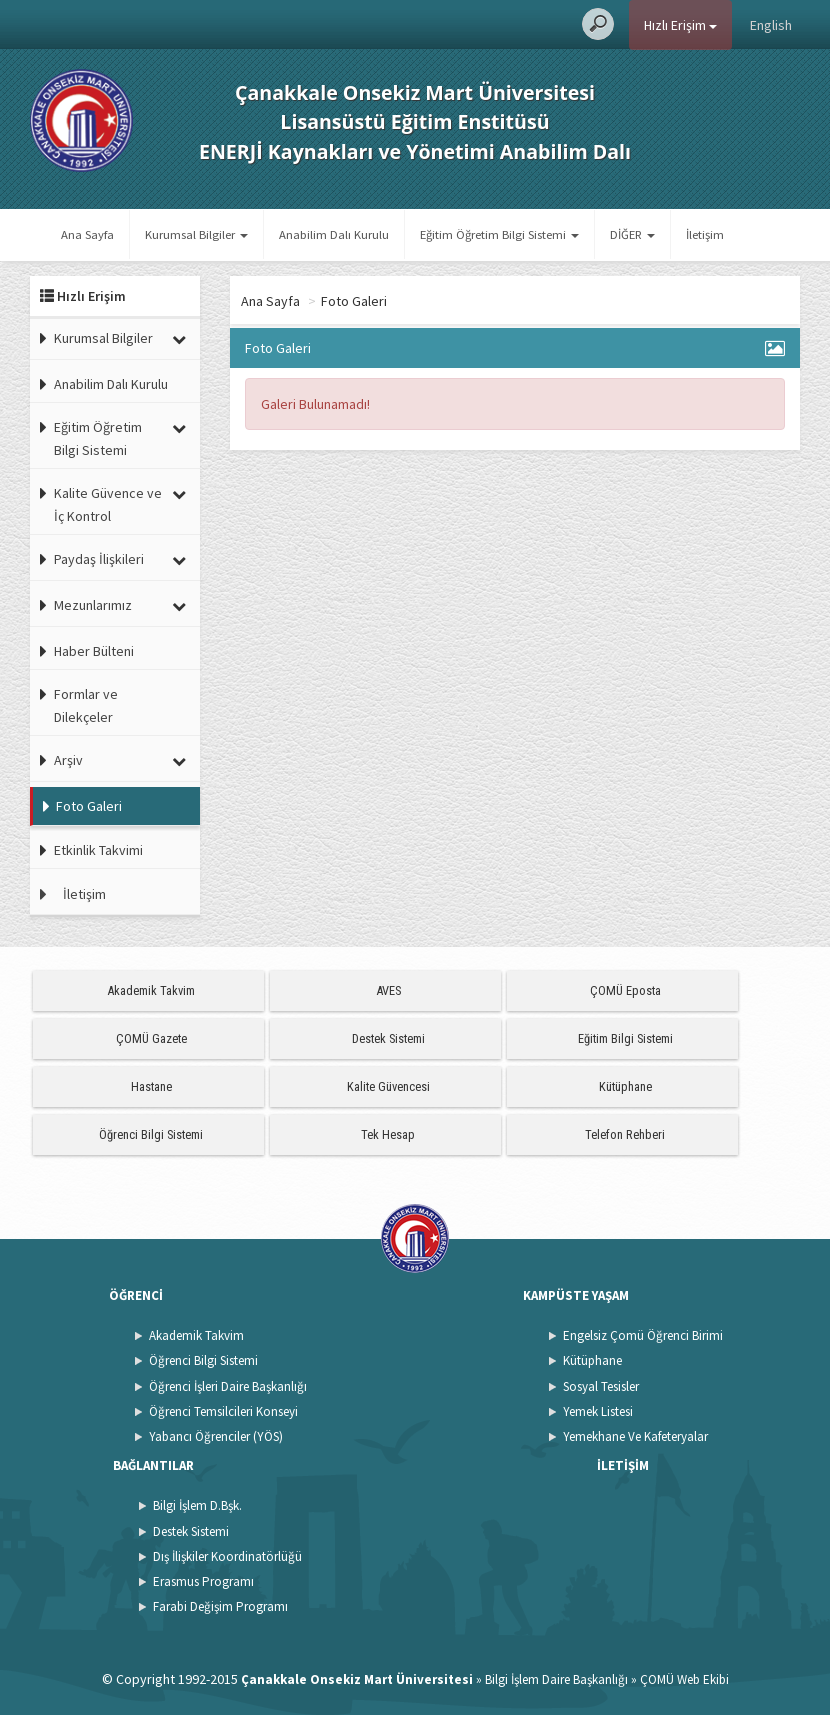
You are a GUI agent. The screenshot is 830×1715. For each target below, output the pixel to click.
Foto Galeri (89, 806)
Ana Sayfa (87, 234)
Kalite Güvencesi (388, 1086)
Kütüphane (625, 1086)
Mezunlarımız (93, 605)
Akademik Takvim (151, 990)
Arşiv (68, 760)
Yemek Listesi (598, 1411)
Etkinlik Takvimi (98, 850)
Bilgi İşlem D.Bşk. (197, 1505)
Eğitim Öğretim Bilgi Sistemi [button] (499, 234)
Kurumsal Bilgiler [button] (196, 234)
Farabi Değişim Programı (220, 1606)
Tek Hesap (388, 1134)
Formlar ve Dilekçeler (86, 705)
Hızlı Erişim (680, 25)
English (771, 25)
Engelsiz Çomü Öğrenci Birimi (643, 1335)
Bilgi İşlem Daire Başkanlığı (556, 1679)
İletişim (705, 234)
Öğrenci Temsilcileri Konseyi (223, 1411)
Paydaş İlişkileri (99, 559)
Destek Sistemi (388, 1038)
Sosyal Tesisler (601, 1386)
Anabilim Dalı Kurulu (334, 234)
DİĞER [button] (632, 234)
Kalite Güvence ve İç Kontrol (108, 504)
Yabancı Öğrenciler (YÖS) (216, 1436)
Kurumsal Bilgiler (103, 338)
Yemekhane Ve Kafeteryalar (635, 1436)
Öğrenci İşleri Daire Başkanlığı (228, 1386)
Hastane (151, 1086)
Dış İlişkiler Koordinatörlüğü (227, 1556)
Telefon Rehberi (625, 1134)
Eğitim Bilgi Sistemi (625, 1038)
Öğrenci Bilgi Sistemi (151, 1134)
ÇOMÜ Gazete (151, 1038)
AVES (388, 990)
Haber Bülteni (94, 651)
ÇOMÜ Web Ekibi (684, 1679)
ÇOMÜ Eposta (625, 990)
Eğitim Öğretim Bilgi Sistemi (98, 438)
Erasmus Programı (203, 1581)
